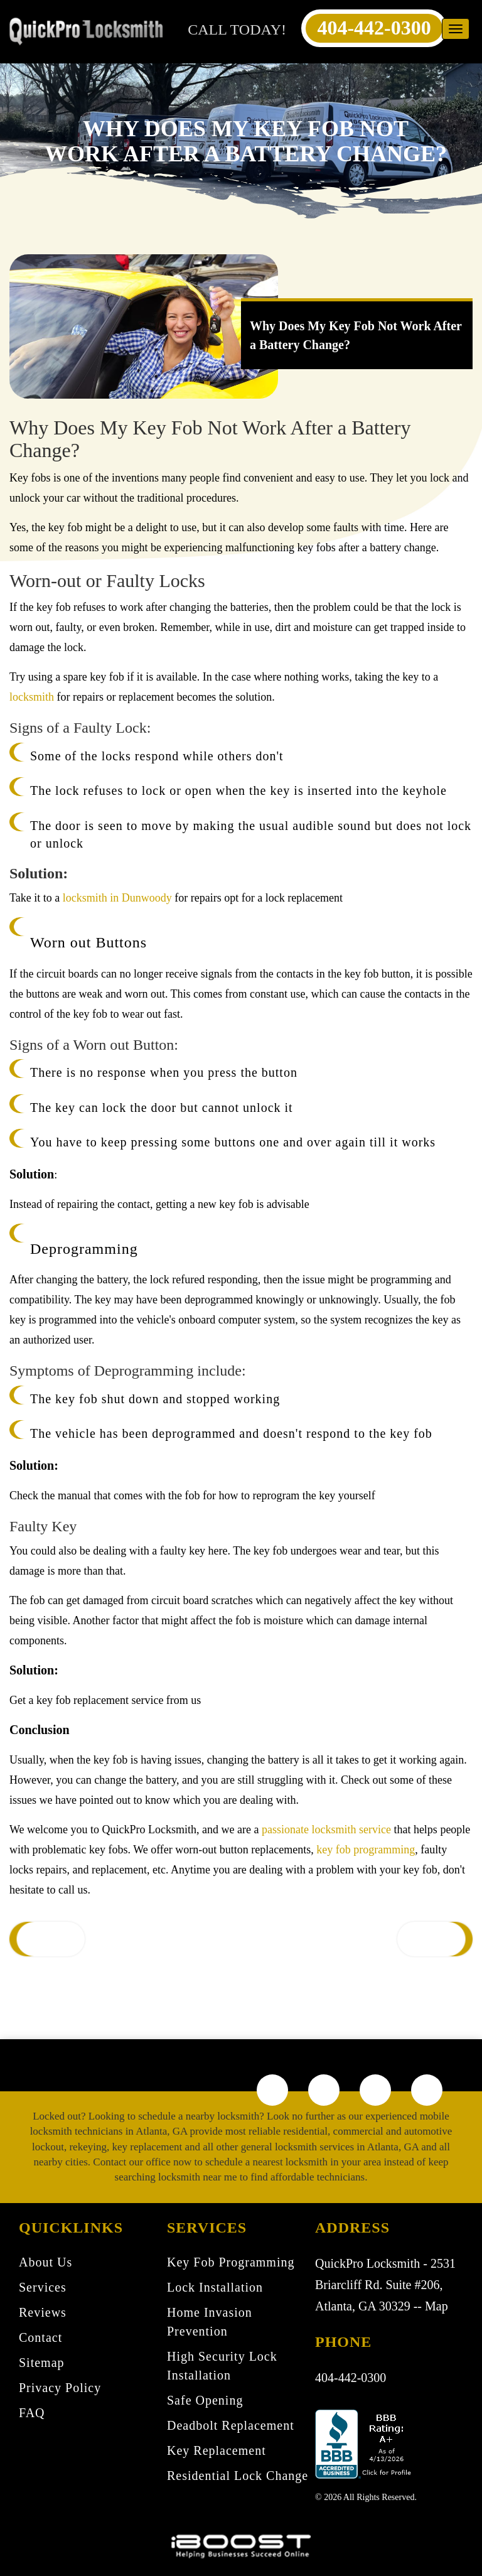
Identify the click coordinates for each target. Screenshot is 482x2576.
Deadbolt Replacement (230, 2425)
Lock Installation (215, 2287)
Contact (40, 2337)
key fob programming (365, 1849)
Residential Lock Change (237, 2475)
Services (43, 2287)
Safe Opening (205, 2400)
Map (436, 2306)
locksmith (31, 697)
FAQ (32, 2413)
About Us (45, 2262)
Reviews (43, 2312)
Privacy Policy (60, 2388)
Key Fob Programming (230, 2262)
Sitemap (42, 2362)
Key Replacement (216, 2450)
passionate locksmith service (326, 1829)
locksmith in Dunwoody (117, 898)
